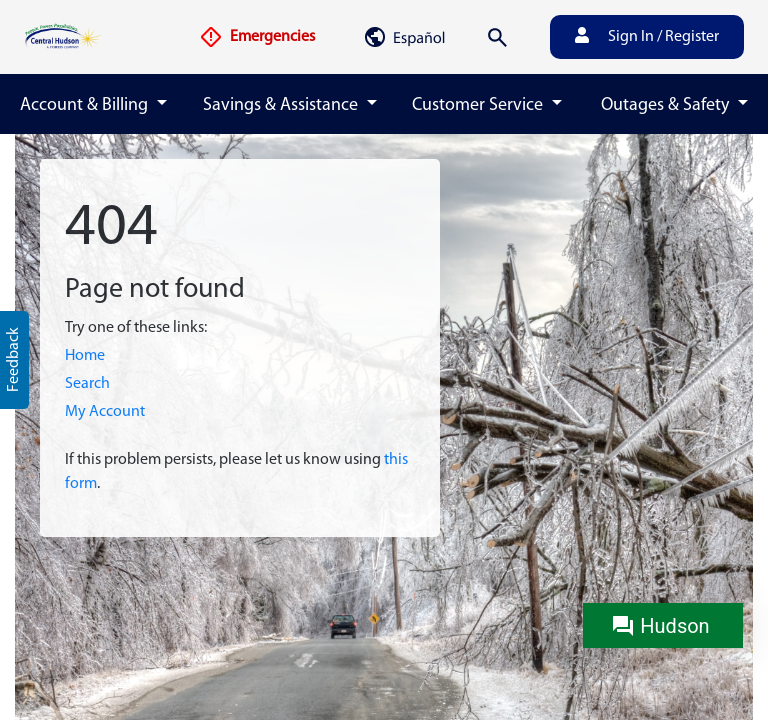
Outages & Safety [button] (667, 105)
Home (85, 356)
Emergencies (257, 37)
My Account (105, 412)
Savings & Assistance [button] (282, 105)
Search (87, 384)
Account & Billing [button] (86, 105)
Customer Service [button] (479, 105)
